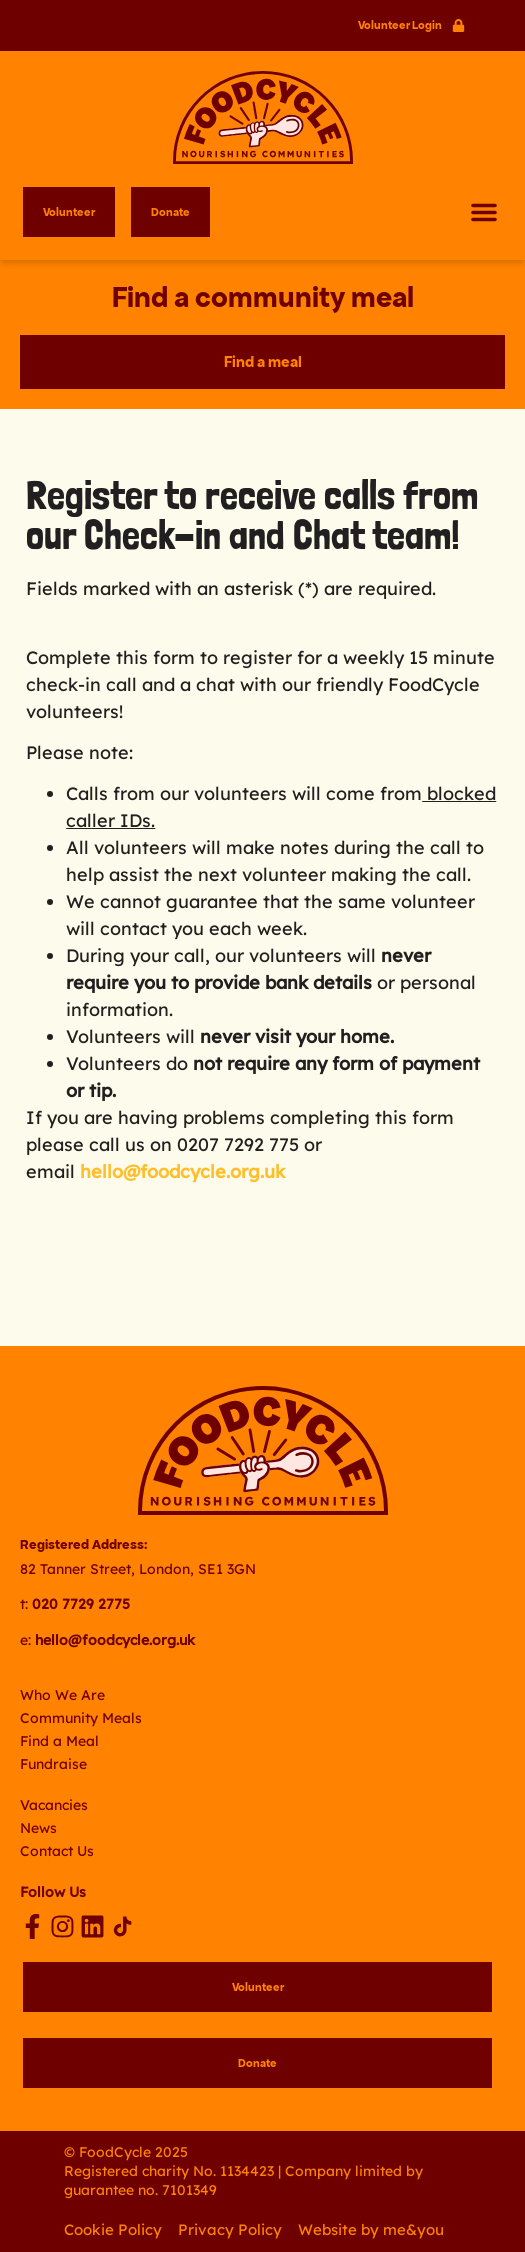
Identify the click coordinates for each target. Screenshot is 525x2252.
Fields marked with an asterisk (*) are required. (231, 588)
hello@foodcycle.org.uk (182, 1171)
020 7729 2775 (81, 1604)
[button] (484, 212)
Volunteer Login (400, 25)
